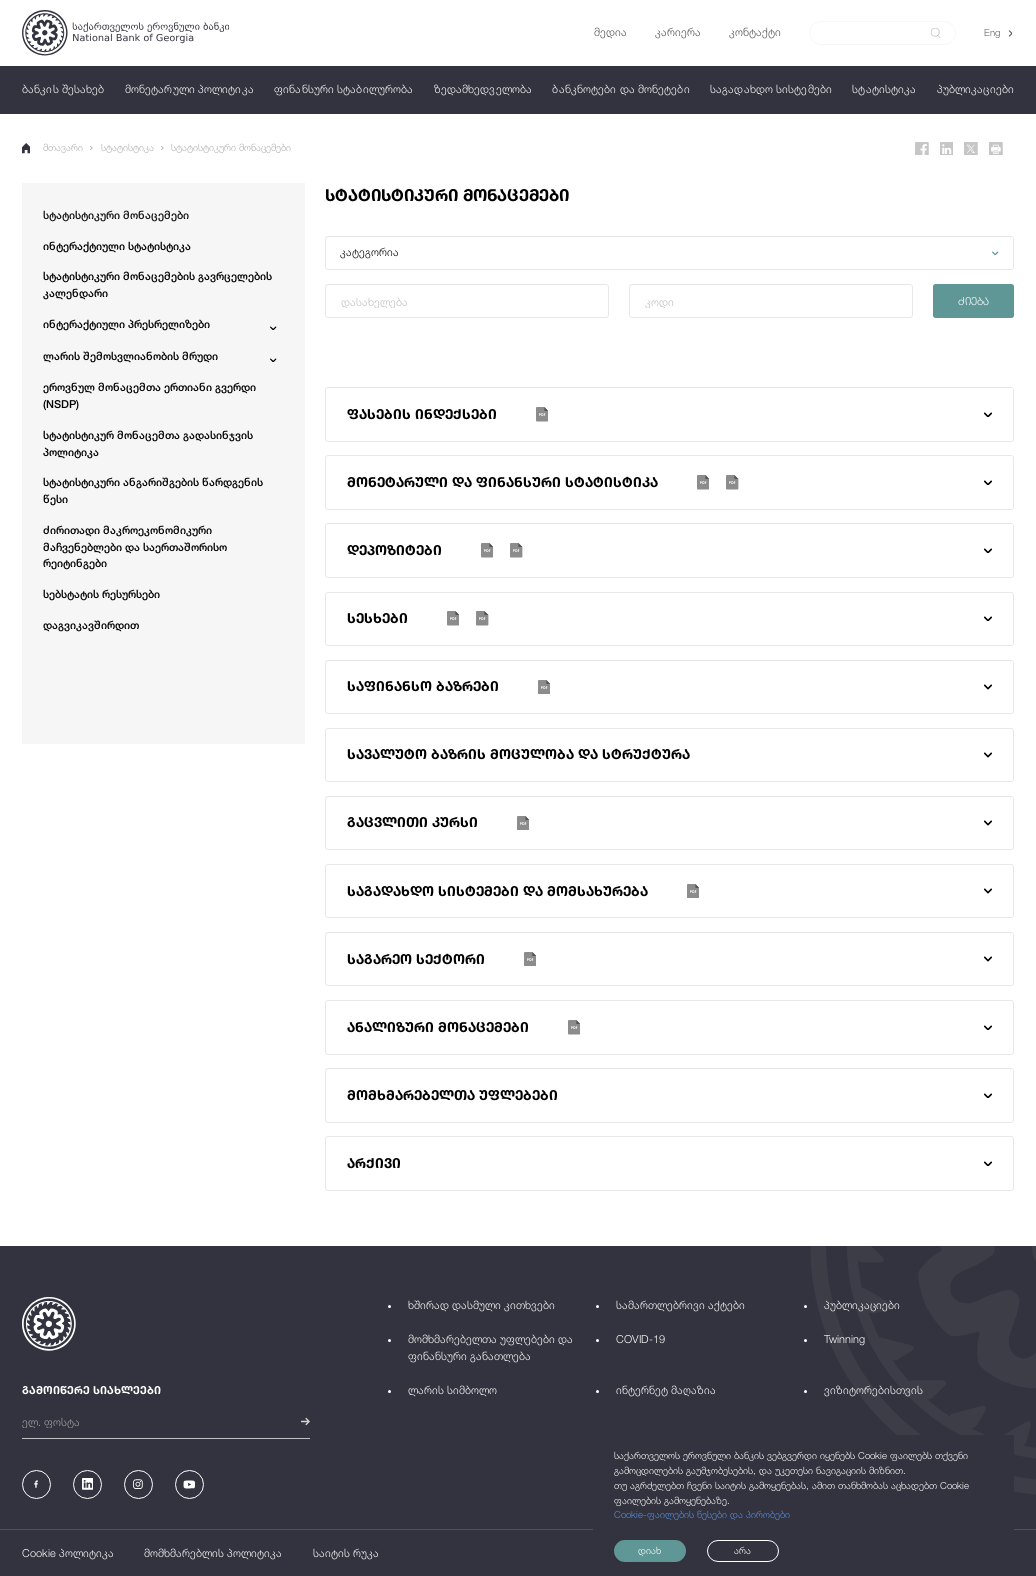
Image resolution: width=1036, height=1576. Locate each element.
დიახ (649, 1550)
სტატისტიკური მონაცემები (231, 147)
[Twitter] (971, 149)
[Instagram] (138, 1484)
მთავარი (52, 148)
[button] (669, 253)
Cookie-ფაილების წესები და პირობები (702, 1514)
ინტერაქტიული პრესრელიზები (126, 323)
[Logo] (125, 33)
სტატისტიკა (127, 147)
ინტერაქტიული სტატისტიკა (117, 245)
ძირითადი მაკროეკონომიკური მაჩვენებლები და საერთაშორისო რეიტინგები (135, 546)
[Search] (874, 32)
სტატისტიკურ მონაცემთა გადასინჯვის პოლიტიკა (148, 443)
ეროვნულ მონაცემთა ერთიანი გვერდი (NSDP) (149, 395)
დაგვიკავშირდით (91, 624)
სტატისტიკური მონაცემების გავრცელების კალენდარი (157, 284)
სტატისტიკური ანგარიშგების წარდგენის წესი (153, 490)
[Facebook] (922, 149)
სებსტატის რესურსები (101, 593)
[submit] (936, 33)
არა (742, 1550)
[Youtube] (189, 1484)
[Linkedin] (947, 149)
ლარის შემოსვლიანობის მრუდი (130, 355)
